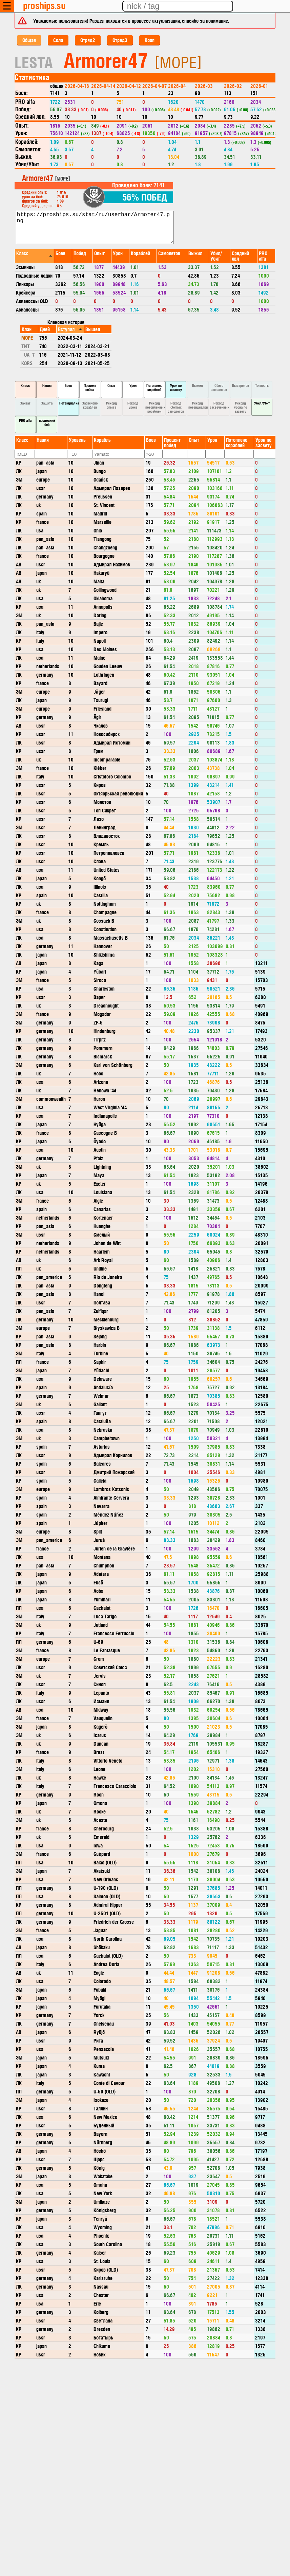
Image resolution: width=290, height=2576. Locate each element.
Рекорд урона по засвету (240, 407)
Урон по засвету (176, 387)
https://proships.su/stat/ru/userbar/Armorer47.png (95, 227)
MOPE (27, 337)
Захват (25, 403)
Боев (68, 385)
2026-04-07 (154, 85)
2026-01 (259, 85)
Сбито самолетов (219, 387)
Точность (262, 385)
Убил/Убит (262, 403)
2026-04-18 (77, 85)
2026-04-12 (129, 85)
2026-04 (177, 85)
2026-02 (233, 85)
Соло (58, 39)
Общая (29, 39)
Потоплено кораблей (154, 387)
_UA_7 (28, 354)
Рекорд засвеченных (219, 405)
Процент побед (90, 387)
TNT (25, 346)
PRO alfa (25, 420)
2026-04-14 (103, 85)
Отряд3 (119, 39)
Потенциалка (69, 403)
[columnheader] (34, 256)
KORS (27, 362)
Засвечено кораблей (90, 405)
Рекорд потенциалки (198, 405)
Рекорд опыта (111, 405)
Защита (47, 403)
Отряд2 (87, 39)
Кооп (149, 39)
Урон (133, 385)
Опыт (111, 385)
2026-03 (204, 85)
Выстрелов (240, 385)
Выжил (197, 385)
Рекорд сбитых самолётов (176, 407)
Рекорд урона (132, 405)
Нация (46, 385)
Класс (25, 385)
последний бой (47, 422)
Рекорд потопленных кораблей (155, 407)
